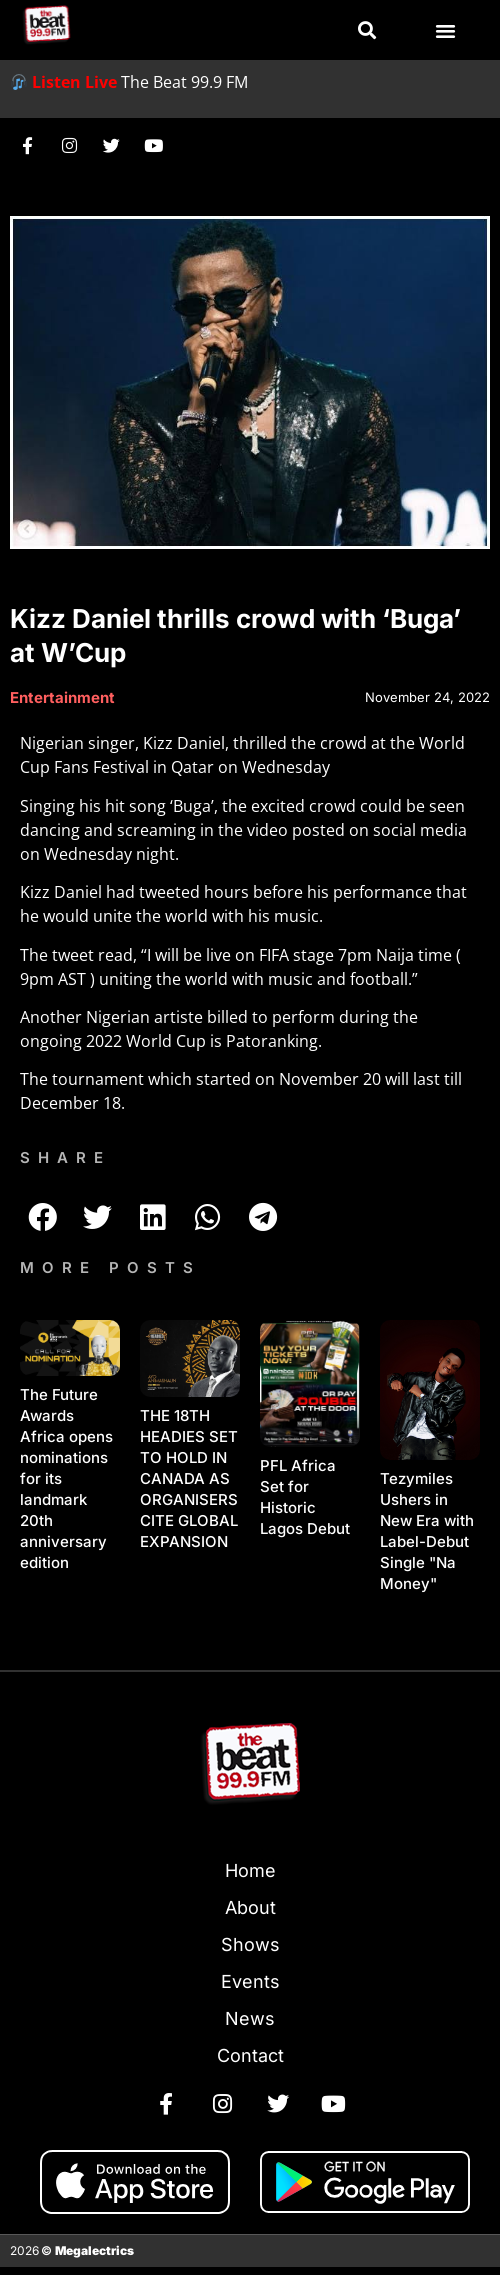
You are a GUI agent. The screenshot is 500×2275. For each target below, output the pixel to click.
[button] (366, 30)
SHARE (65, 1157)
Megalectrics (94, 2250)
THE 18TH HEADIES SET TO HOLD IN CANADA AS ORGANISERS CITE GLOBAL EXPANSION (189, 1478)
